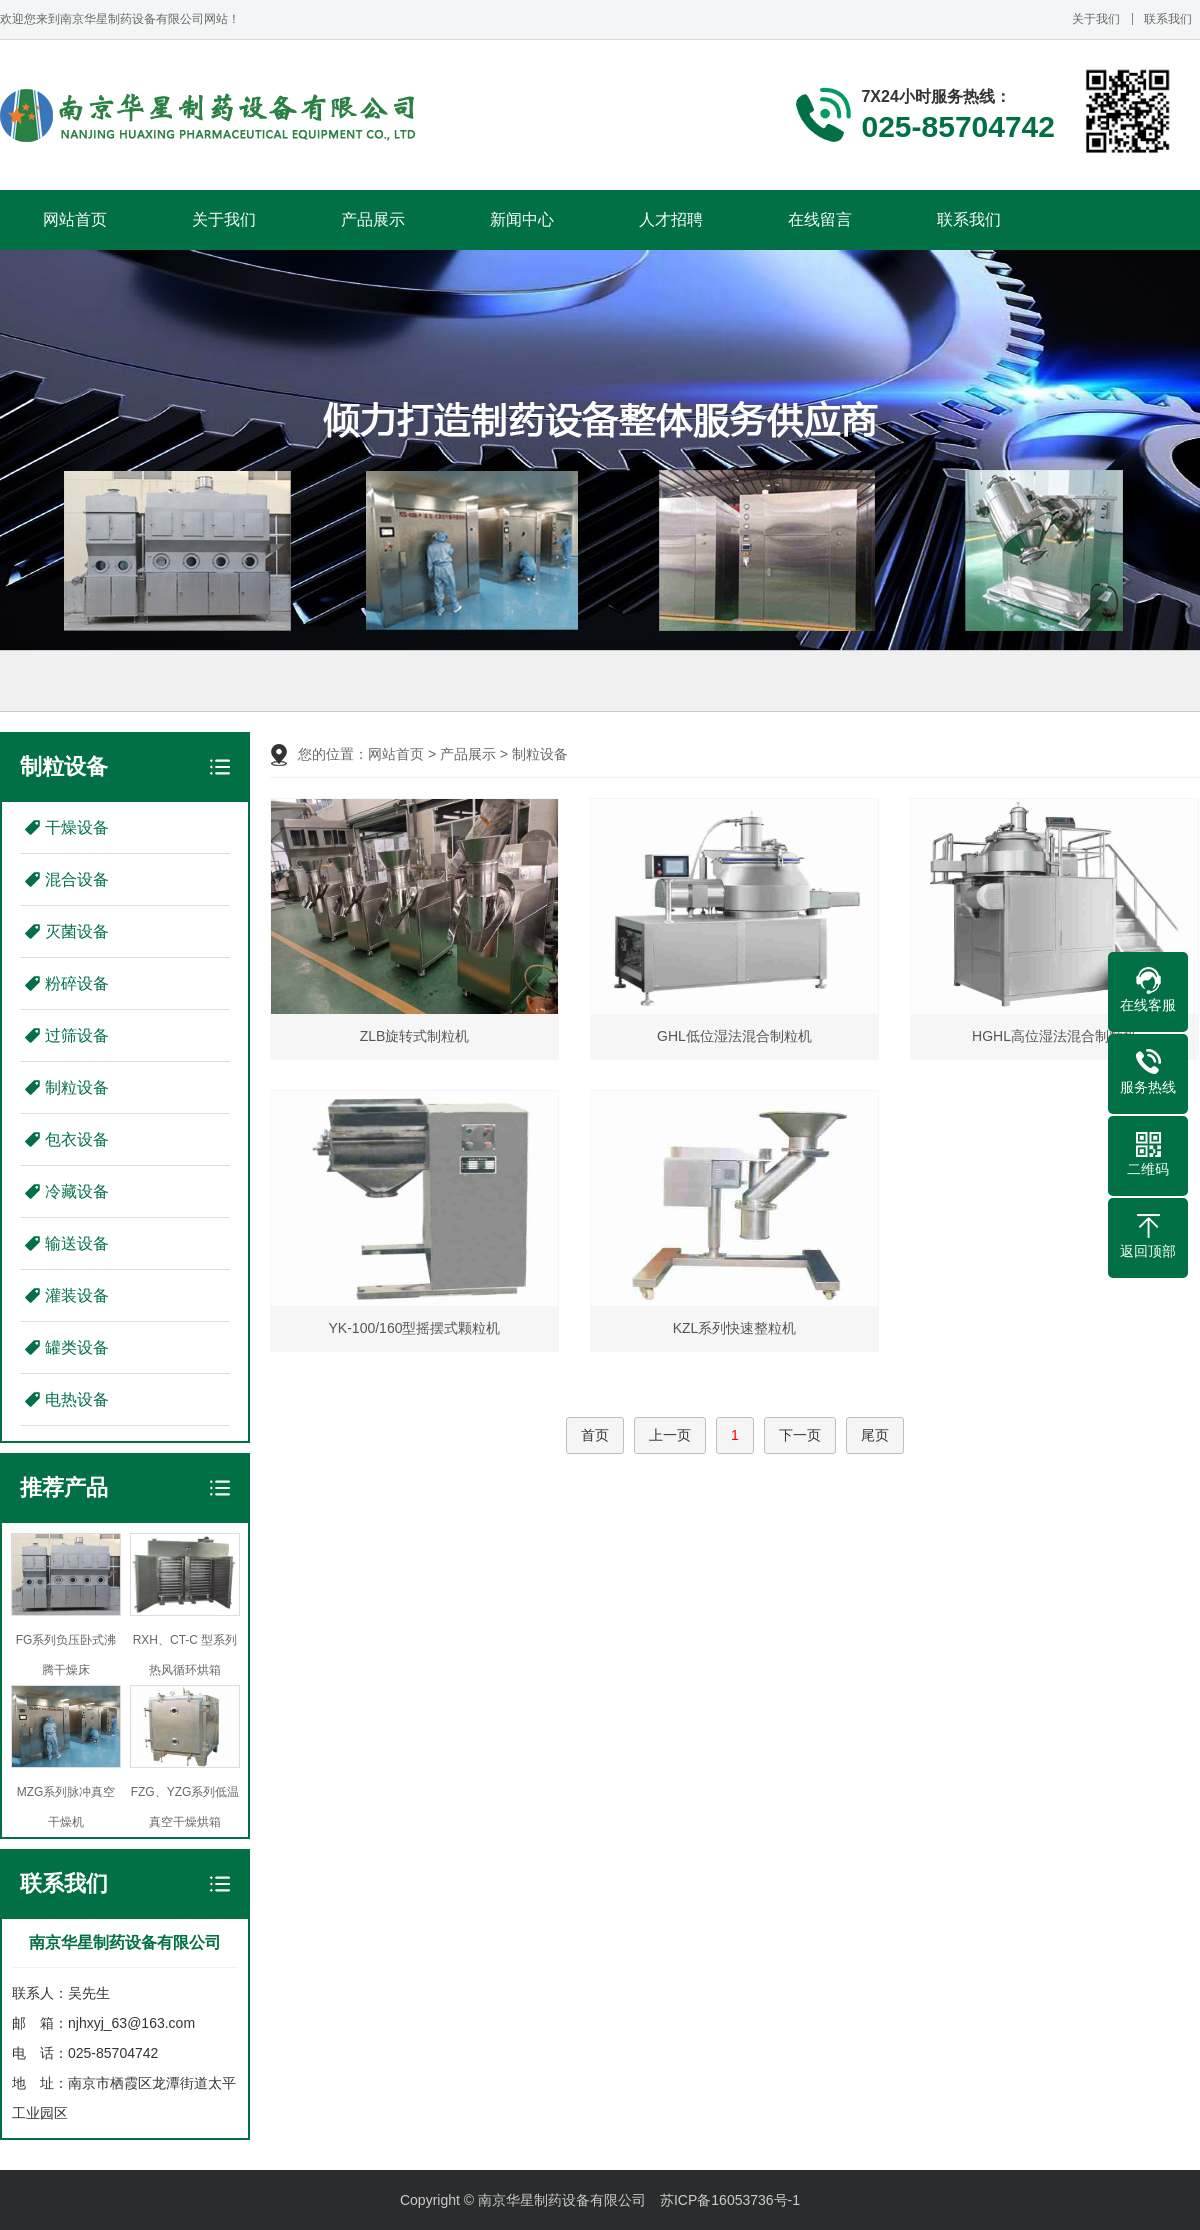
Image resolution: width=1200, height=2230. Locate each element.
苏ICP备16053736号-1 (730, 2200)
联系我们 (1168, 19)
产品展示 (373, 219)
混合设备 (77, 879)
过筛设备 (77, 1035)
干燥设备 (77, 827)
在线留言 (820, 219)
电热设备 (77, 1399)
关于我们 (1096, 19)
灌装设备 (77, 1295)
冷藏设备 (77, 1191)
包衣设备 (77, 1139)
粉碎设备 (77, 983)
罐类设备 (77, 1347)
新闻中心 (522, 219)
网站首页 (75, 219)
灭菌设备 (77, 931)
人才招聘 (671, 219)
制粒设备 (77, 1087)
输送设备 (77, 1243)
